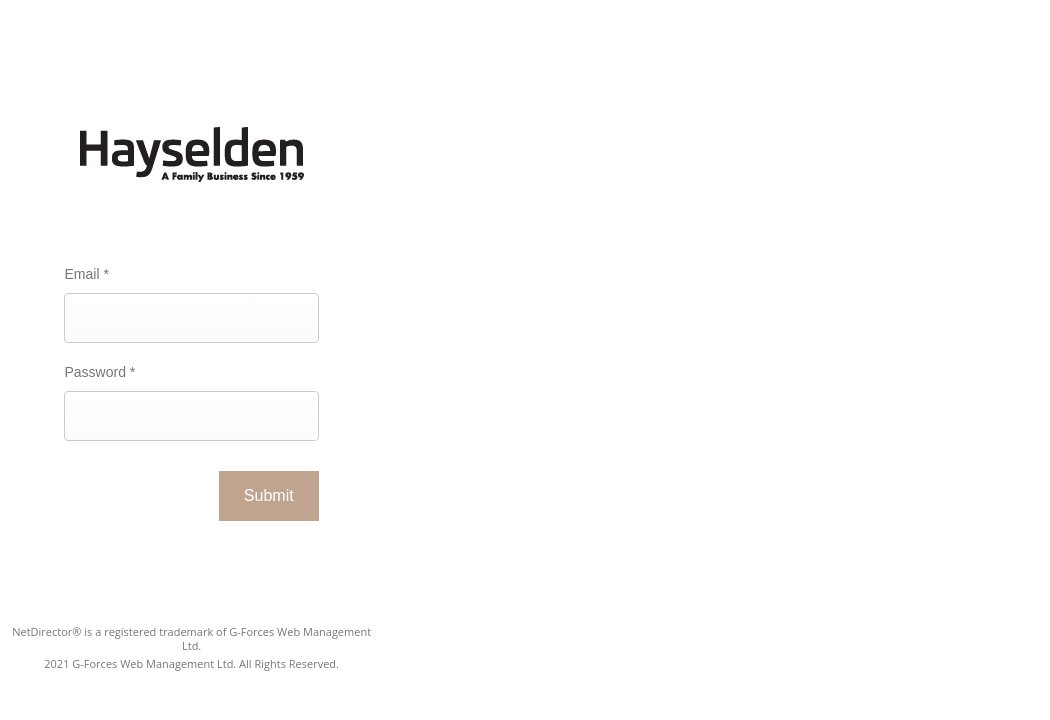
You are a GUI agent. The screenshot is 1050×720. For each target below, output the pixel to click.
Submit (269, 495)
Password (99, 372)
